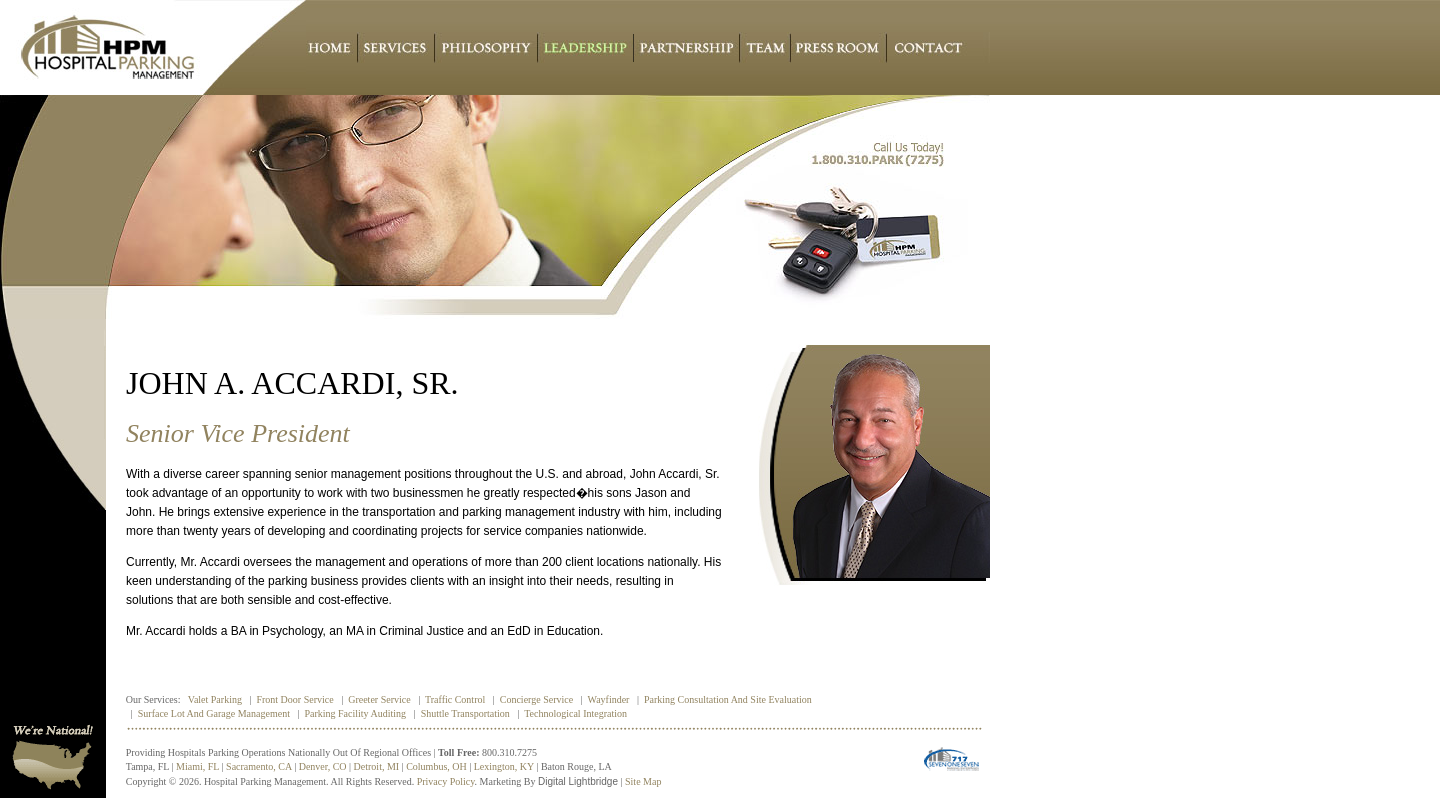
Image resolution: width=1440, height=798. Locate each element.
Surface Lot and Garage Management (214, 713)
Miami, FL (197, 766)
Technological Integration (575, 713)
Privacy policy (446, 781)
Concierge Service (536, 699)
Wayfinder (609, 699)
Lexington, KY (504, 766)
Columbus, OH (436, 766)
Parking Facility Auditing (355, 713)
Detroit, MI (377, 766)
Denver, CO (323, 766)
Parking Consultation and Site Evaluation (728, 699)
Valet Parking (215, 699)
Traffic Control (455, 699)
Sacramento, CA (259, 766)
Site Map (643, 781)
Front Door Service (294, 699)
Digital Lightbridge (578, 781)
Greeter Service (379, 699)
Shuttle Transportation (465, 713)
